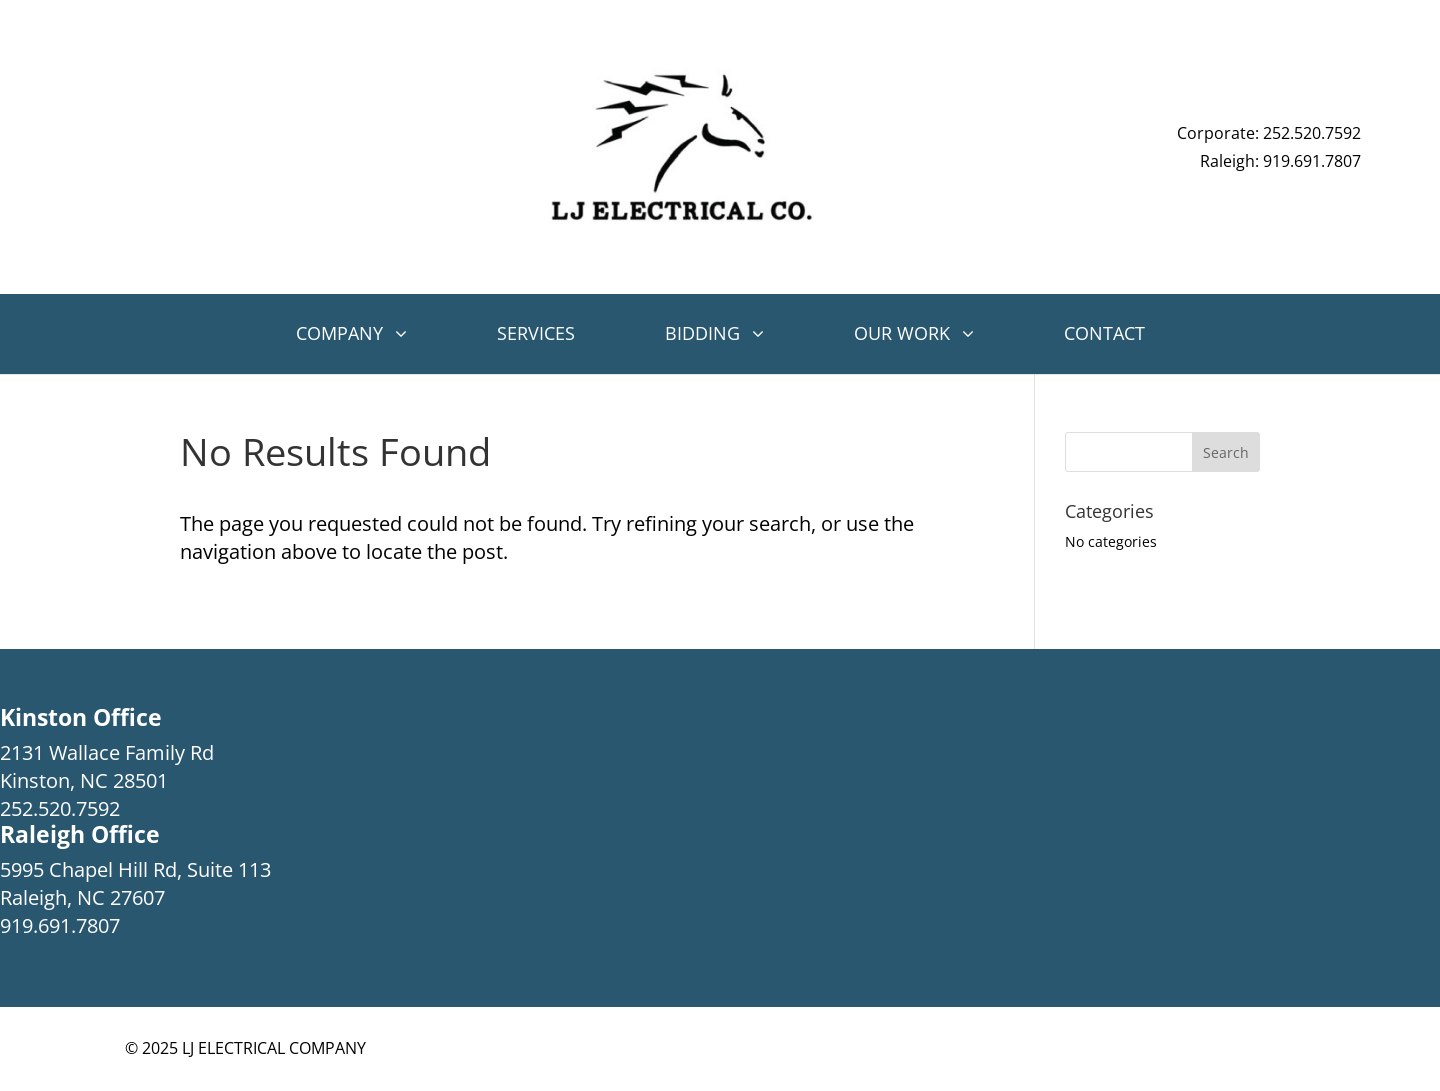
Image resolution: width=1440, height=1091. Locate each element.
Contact (1104, 333)
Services (536, 333)
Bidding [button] (702, 333)
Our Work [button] (902, 333)
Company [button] (339, 333)
